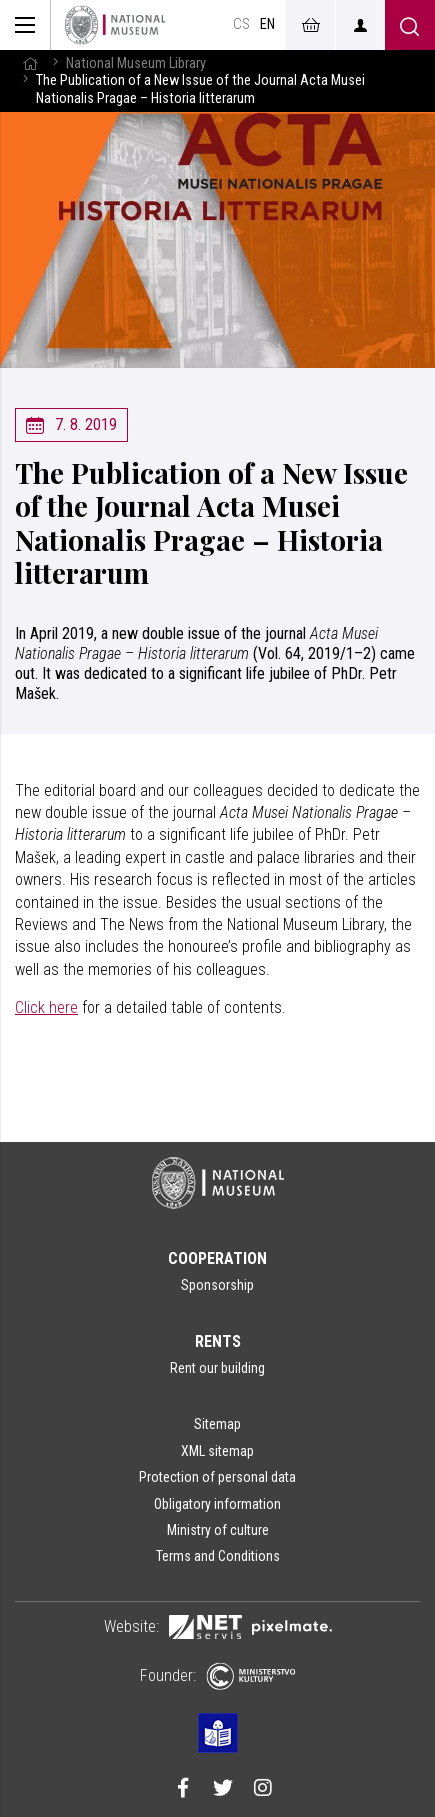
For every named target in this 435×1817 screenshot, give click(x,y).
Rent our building (217, 1368)
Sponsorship (217, 1285)
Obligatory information (217, 1504)
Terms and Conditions (218, 1556)
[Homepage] (115, 25)
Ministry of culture (218, 1530)
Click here (46, 1007)
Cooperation (217, 1258)
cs (241, 24)
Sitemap (217, 1424)
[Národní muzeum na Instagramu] (263, 1790)
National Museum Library (136, 63)
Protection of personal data (217, 1477)
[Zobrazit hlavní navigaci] (25, 25)
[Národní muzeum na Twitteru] (223, 1790)
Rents (218, 1341)
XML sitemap (217, 1451)
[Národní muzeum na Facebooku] (183, 1790)
